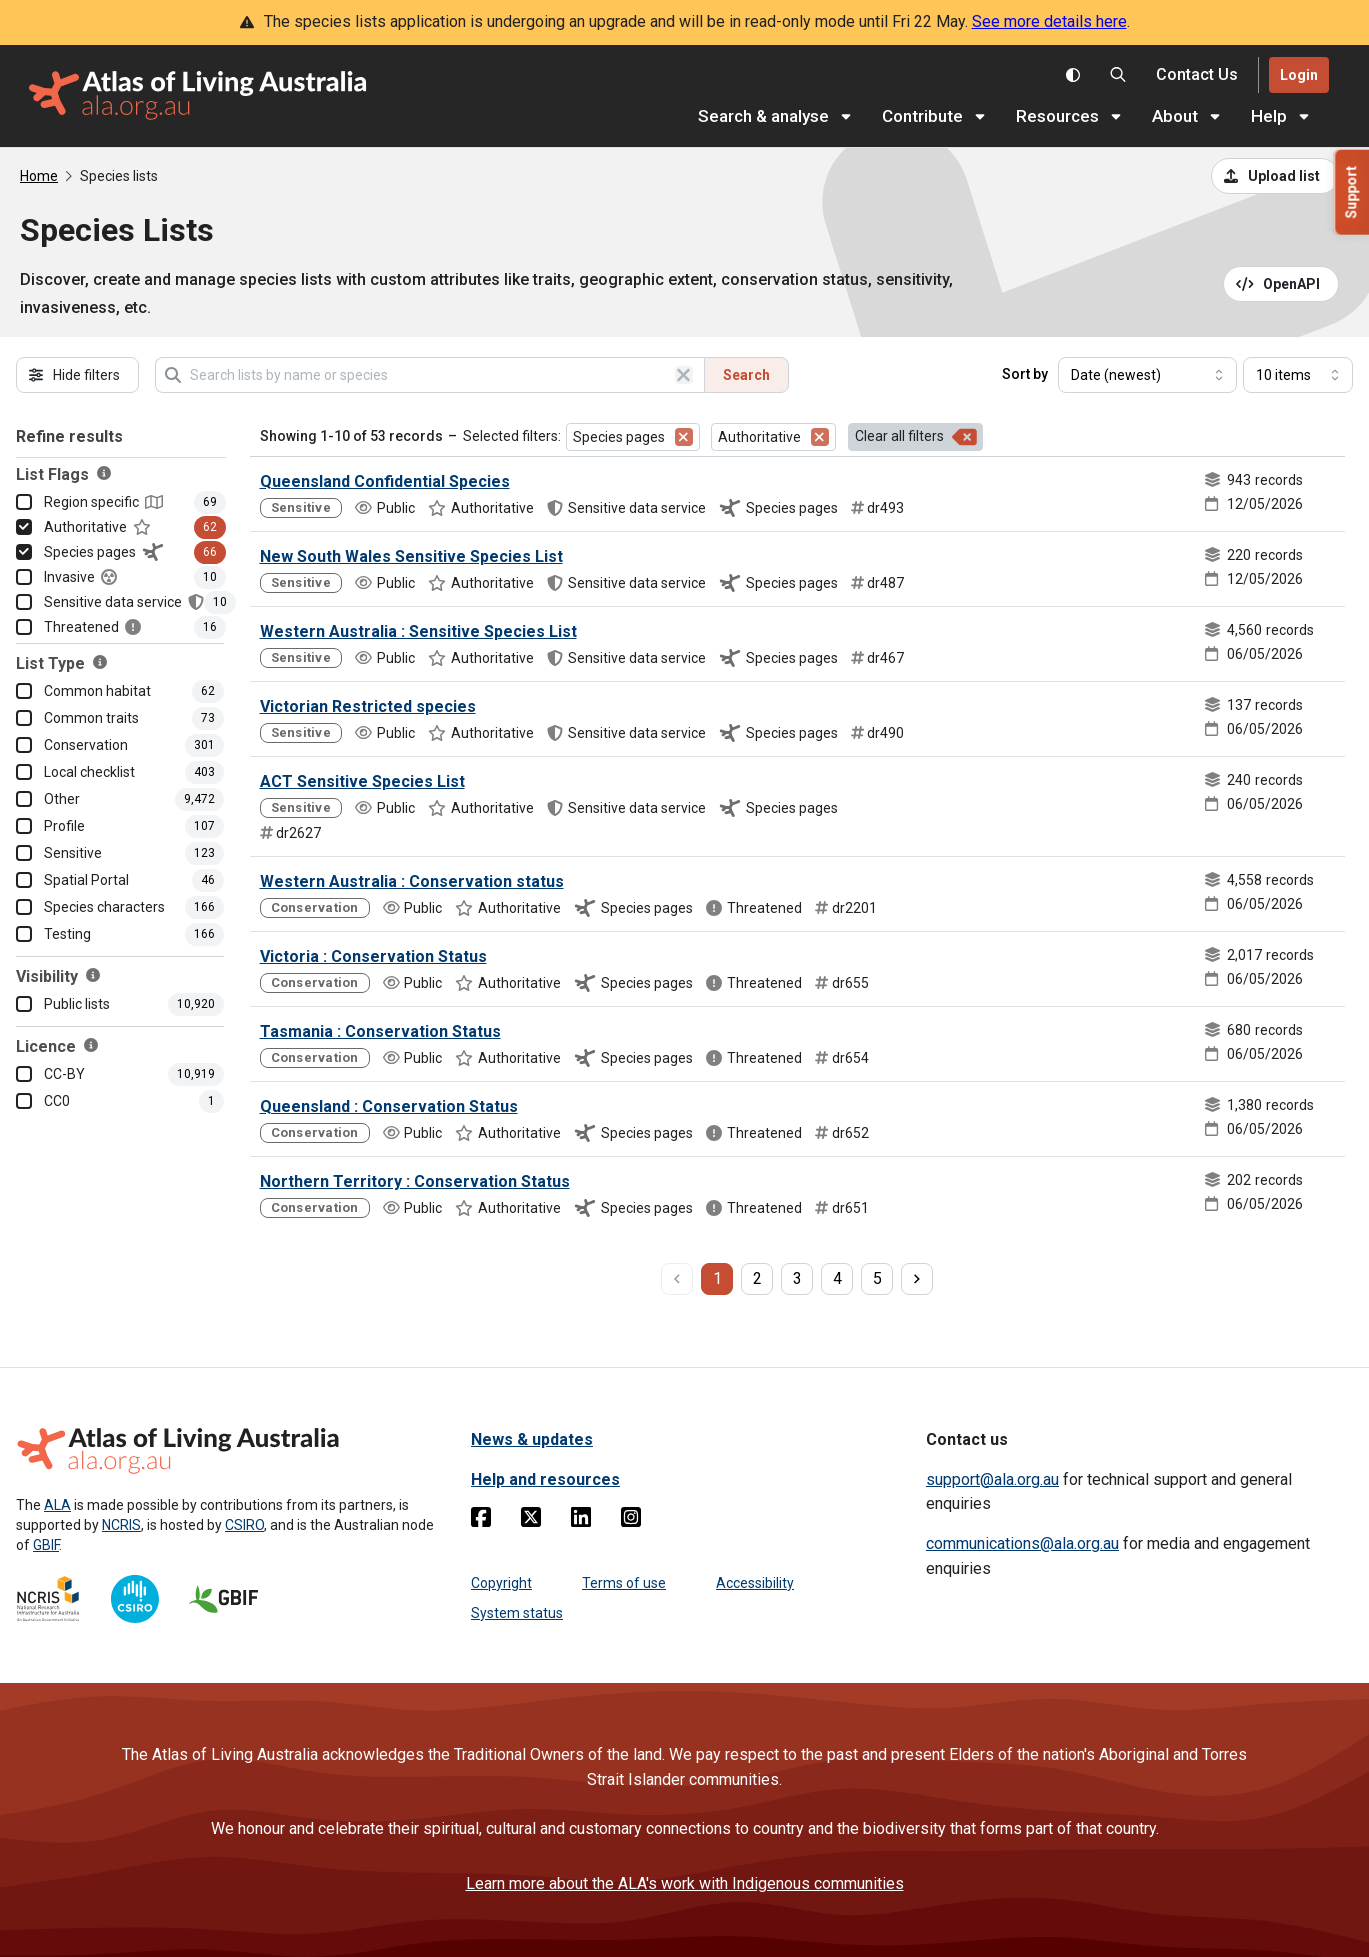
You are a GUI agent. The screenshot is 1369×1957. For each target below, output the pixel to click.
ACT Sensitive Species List (362, 781)
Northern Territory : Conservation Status (415, 1181)
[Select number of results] (1298, 375)
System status (517, 1613)
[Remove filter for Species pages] (684, 437)
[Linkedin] (581, 1521)
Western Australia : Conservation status (412, 881)
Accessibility (755, 1583)
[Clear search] (684, 375)
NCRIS (121, 1525)
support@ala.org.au (992, 1479)
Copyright (501, 1583)
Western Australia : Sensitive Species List (418, 631)
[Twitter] (531, 1521)
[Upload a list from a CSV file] (1275, 176)
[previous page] (677, 1279)
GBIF (46, 1545)
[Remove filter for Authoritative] (820, 437)
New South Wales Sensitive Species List (411, 556)
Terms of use (624, 1583)
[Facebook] (481, 1521)
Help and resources (545, 1479)
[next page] (917, 1279)
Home (39, 176)
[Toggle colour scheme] (1073, 75)
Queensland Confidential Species (385, 481)
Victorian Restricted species (368, 706)
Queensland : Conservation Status (389, 1106)
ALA (57, 1505)
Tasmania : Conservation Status (380, 1031)
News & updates (532, 1439)
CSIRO (244, 1525)
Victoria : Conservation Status (373, 956)
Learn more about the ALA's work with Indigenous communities (685, 1883)
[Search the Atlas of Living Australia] (1118, 75)
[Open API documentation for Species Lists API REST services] (1281, 284)
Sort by (1025, 374)
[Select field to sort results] (1147, 375)
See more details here (1049, 21)
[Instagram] (631, 1521)
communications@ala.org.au (1022, 1543)
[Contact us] (1197, 75)
